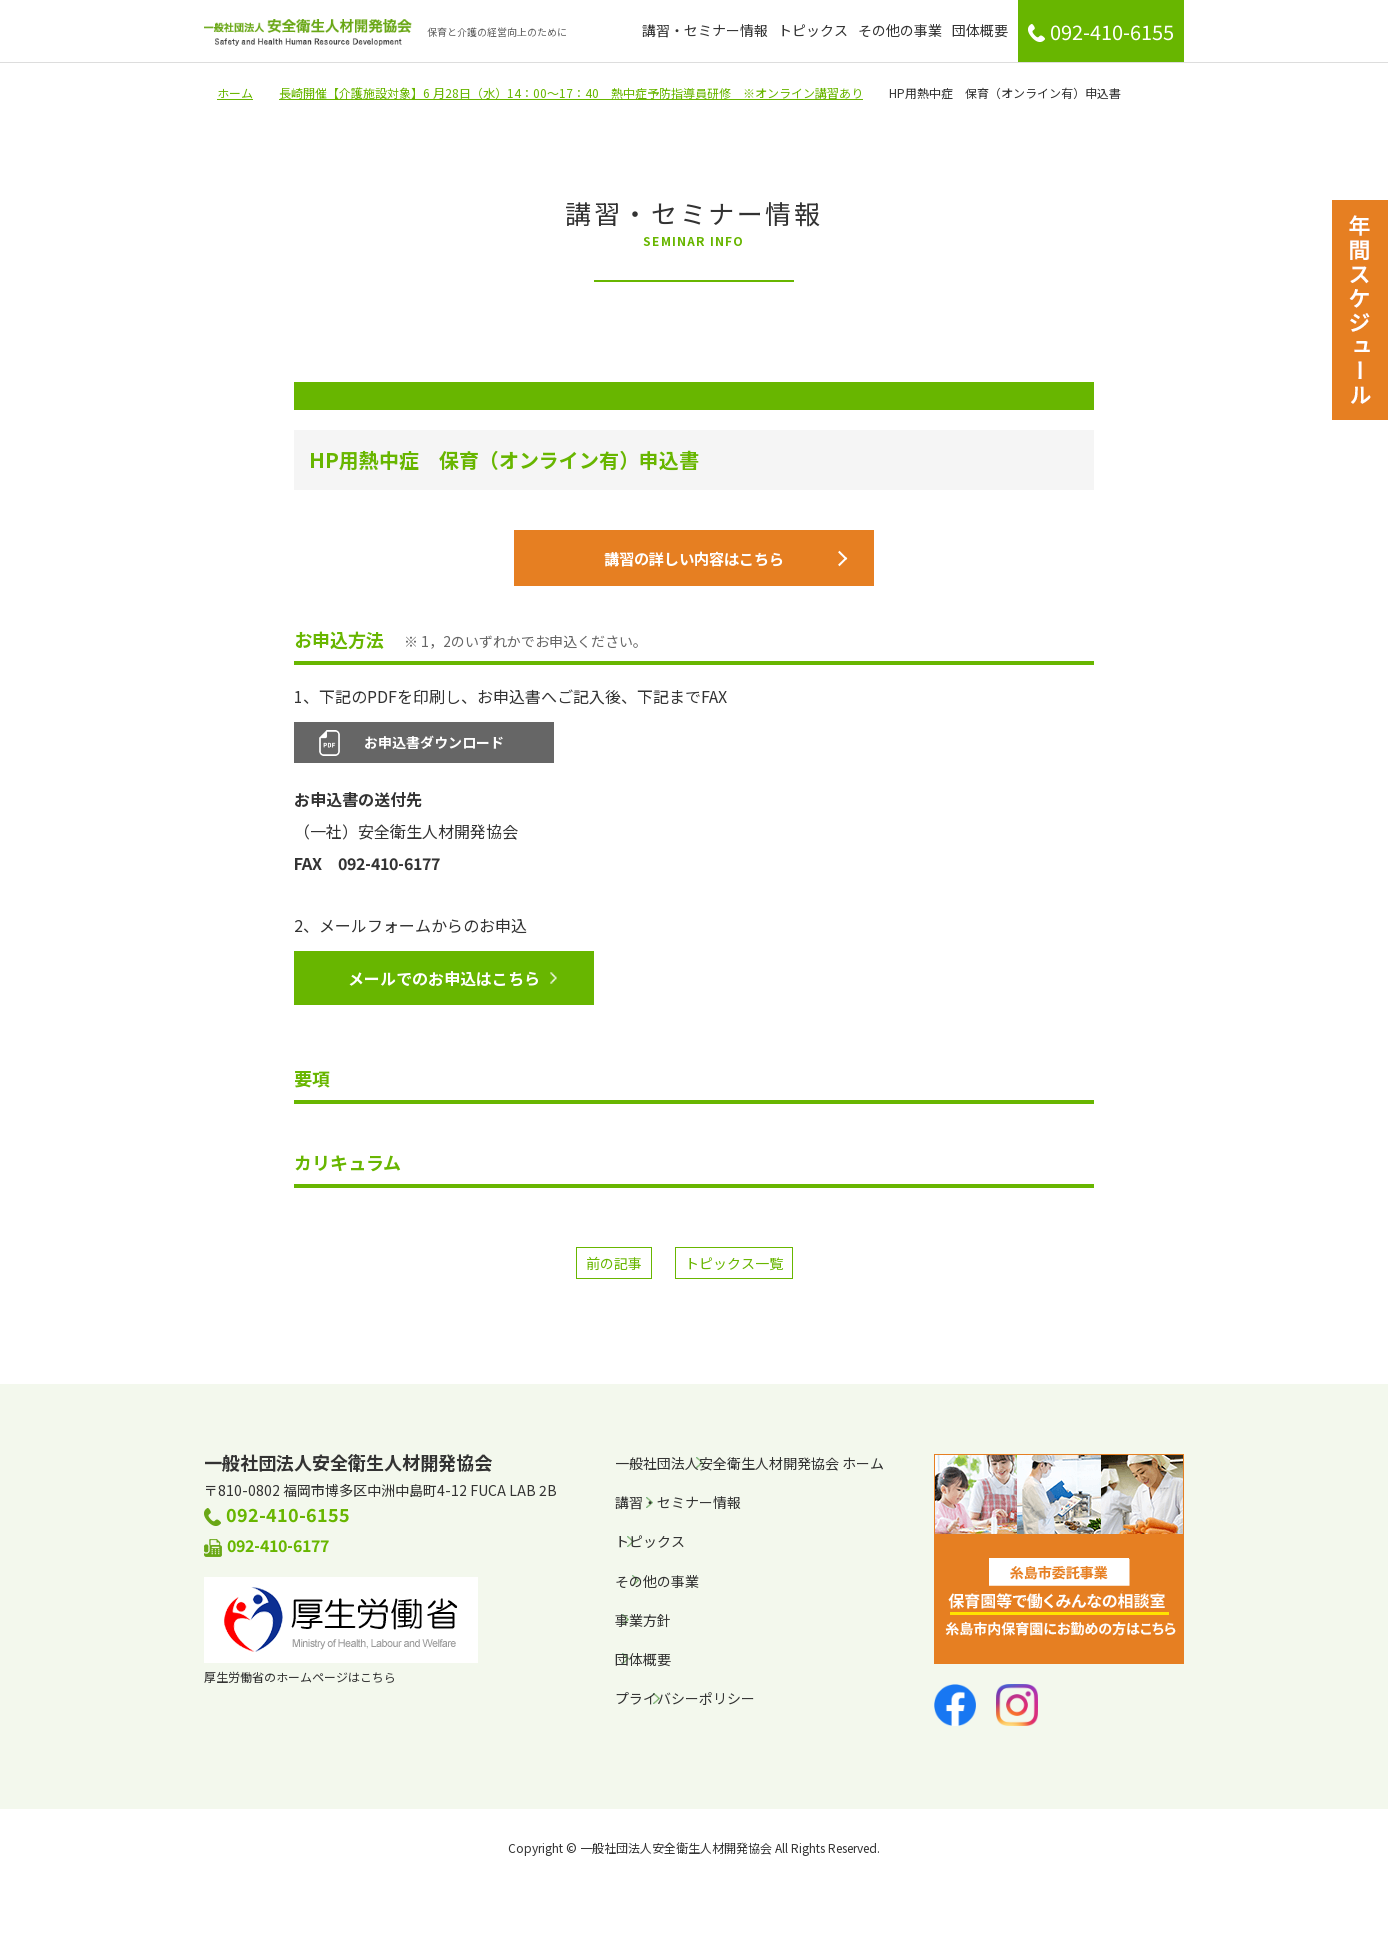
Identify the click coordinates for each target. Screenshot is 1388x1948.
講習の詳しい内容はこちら (722, 562)
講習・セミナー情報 (705, 30)
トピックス (813, 30)
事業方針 (643, 1627)
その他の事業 (900, 30)
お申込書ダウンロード (434, 749)
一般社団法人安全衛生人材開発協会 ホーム (749, 1470)
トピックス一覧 (734, 1270)
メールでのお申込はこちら (451, 985)
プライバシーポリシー (685, 1705)
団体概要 (980, 30)
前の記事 (614, 1270)
